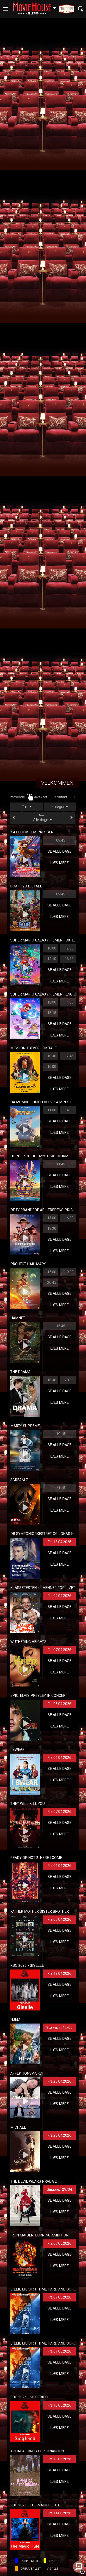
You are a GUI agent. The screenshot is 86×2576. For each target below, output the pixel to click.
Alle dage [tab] (42, 818)
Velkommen (57, 783)
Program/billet (25, 797)
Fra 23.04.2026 (59, 2081)
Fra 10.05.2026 (59, 2405)
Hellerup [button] (37, 6)
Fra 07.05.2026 (59, 2243)
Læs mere (59, 863)
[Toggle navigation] (5, 8)
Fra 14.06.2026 (59, 2513)
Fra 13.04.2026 (59, 1542)
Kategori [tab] (58, 807)
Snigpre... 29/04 (59, 2189)
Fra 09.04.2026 (59, 1596)
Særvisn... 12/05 (59, 2027)
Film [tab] (25, 807)
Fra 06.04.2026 (59, 1757)
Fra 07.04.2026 (59, 1650)
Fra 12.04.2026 (59, 1973)
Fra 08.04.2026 (59, 1704)
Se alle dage (59, 851)
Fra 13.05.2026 (59, 2459)
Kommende (53, 797)
